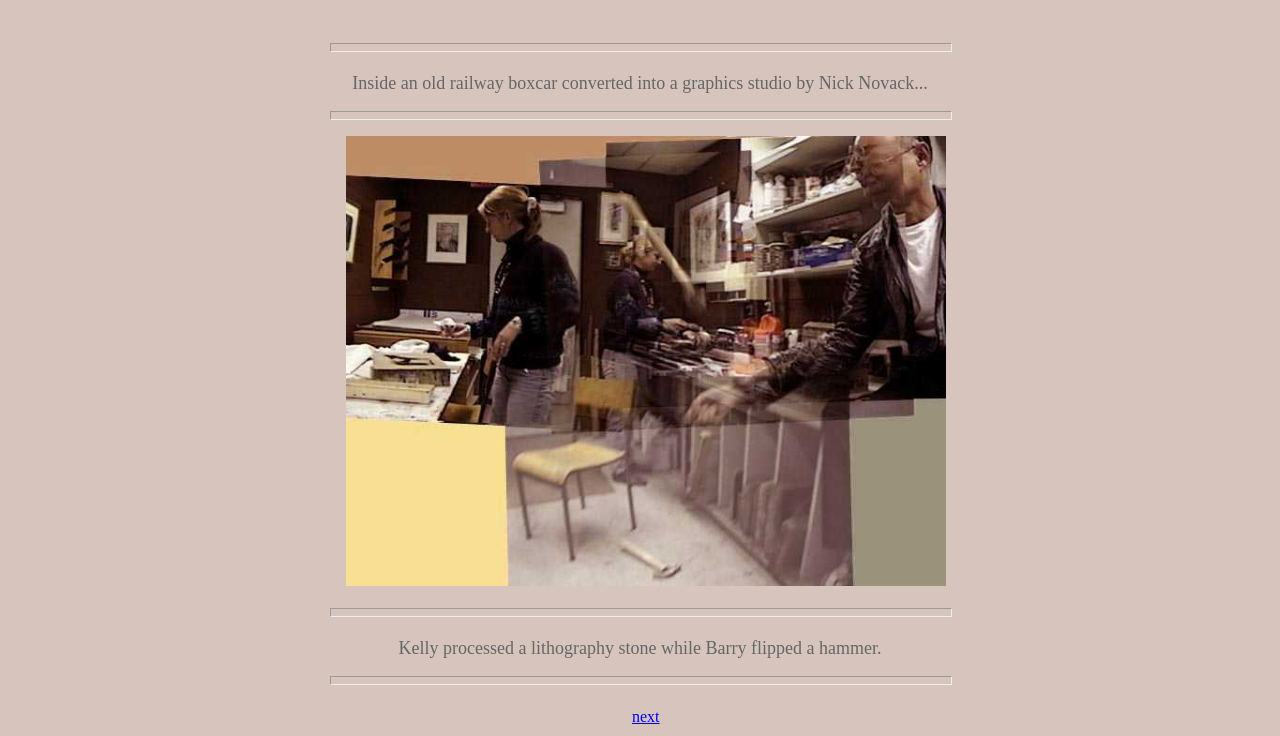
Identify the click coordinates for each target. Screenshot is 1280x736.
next (646, 716)
